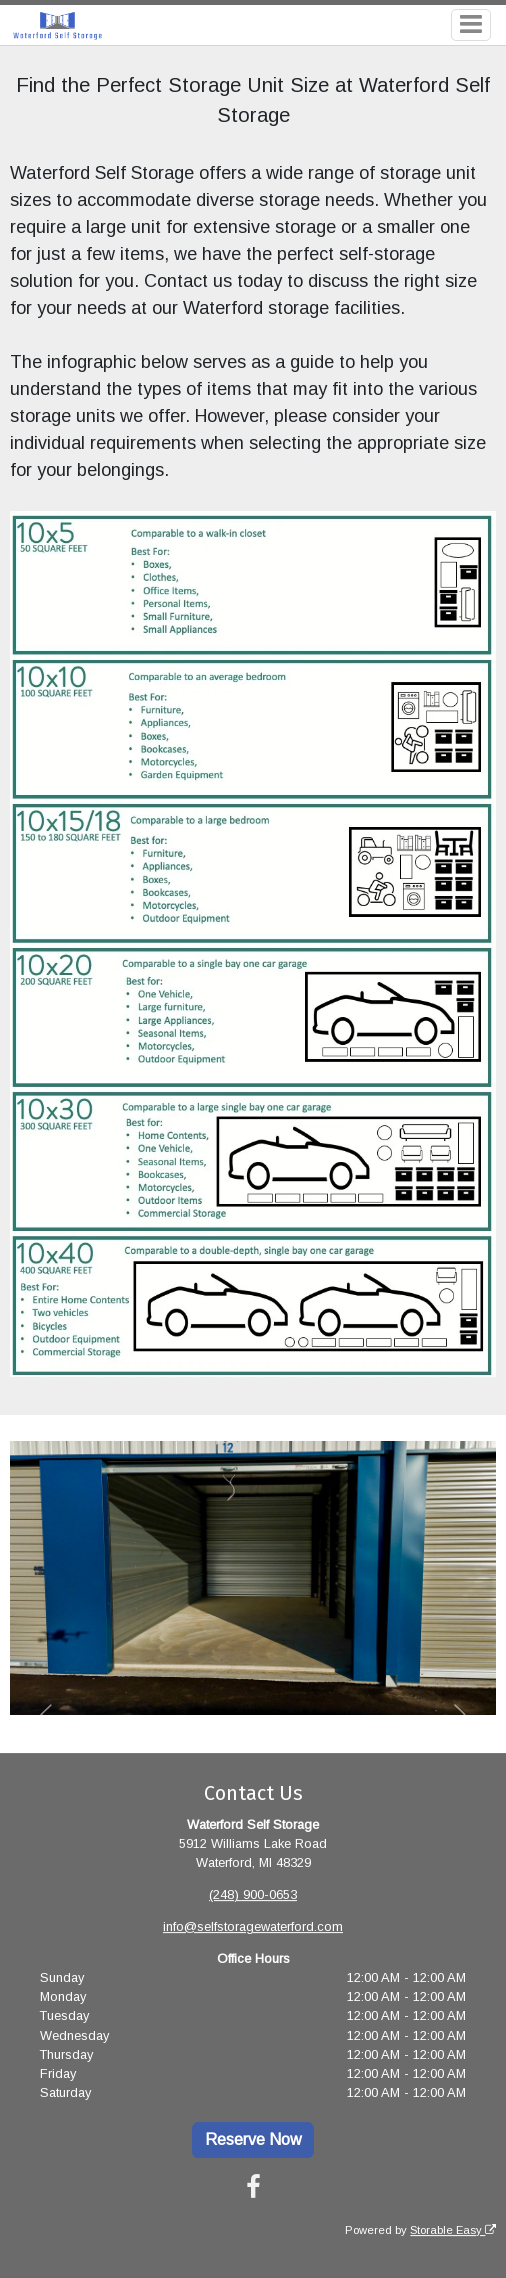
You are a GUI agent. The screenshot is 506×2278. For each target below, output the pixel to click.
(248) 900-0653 (253, 1894)
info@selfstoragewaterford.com (253, 1926)
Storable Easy (453, 2230)
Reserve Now (253, 2139)
